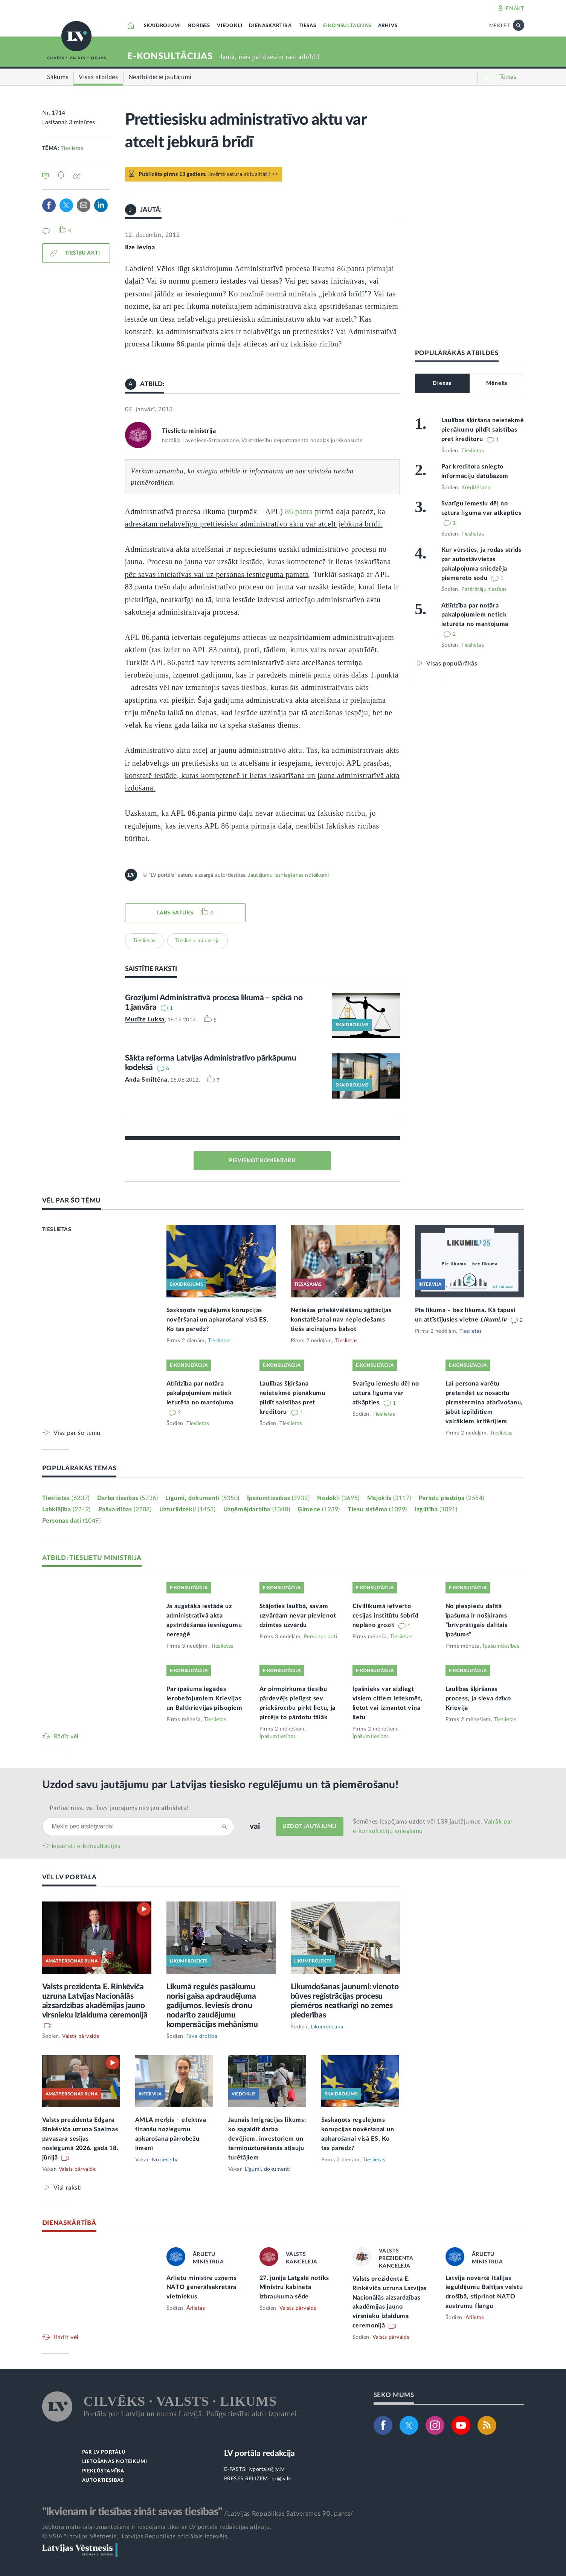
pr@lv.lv (281, 2478)
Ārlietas (195, 2308)
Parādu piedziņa (451, 1498)
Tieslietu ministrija (189, 431)
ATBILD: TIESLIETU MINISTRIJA (92, 1558)
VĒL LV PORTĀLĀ (69, 1877)
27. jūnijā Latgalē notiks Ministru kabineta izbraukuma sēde (294, 2287)
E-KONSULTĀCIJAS (347, 25)
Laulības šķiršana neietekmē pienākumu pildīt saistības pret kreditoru (482, 429)
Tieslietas (72, 148)
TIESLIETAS (57, 1229)
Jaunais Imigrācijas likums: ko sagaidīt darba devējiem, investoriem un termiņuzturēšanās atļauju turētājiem (267, 2139)
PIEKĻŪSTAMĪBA (103, 2471)
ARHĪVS (388, 25)
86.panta (300, 511)
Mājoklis (389, 1498)
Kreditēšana (476, 487)
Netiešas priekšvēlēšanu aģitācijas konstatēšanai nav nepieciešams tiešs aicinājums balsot (341, 1319)
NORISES (199, 25)
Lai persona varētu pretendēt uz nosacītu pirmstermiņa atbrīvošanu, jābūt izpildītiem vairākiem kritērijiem (484, 1402)
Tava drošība (201, 2036)
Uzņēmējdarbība (256, 1509)
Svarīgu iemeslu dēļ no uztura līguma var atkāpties (385, 1393)
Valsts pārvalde (80, 2036)
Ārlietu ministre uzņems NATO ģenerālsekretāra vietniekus (201, 2287)
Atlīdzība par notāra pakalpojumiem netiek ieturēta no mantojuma (475, 615)
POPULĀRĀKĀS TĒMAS (79, 1468)
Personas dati (71, 1521)
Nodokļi (338, 1498)
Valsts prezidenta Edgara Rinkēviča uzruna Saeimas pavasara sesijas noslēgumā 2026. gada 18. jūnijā (80, 2139)
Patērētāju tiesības (484, 589)
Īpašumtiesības (278, 1498)
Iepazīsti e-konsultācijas (86, 1846)
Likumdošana (327, 2027)
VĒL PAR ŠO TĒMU (71, 1200)
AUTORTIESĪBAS (103, 2480)
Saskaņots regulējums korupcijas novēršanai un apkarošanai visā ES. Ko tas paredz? (217, 1319)
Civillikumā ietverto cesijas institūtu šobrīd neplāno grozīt (385, 1615)
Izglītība (436, 1509)
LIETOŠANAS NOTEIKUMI (114, 2461)
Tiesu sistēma (377, 1509)
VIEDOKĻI (229, 25)
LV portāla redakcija (259, 2453)
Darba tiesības (127, 1498)
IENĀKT (514, 8)
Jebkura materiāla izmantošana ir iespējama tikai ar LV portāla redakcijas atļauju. (157, 2527)
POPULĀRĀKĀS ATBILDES (457, 353)
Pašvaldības (125, 1509)
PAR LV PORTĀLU (104, 2452)
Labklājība (66, 1509)
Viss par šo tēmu (77, 1433)
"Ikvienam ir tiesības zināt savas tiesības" (132, 2511)
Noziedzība (165, 2159)
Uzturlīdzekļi (187, 1509)
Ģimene (318, 1509)
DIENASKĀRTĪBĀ (270, 25)
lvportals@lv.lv (266, 2469)
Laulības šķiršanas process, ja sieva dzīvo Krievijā (478, 1698)
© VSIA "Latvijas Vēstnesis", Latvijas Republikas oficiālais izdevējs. (135, 2536)
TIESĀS (307, 25)
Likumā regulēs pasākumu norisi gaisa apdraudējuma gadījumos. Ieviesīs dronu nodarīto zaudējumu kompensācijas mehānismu (212, 2005)
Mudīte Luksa (145, 1019)
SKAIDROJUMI (162, 25)
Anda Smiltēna (146, 1080)
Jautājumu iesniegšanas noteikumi (288, 875)
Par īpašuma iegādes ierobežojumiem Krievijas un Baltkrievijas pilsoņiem (204, 1698)
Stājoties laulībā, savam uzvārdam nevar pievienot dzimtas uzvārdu (297, 1615)
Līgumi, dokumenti (202, 1498)
